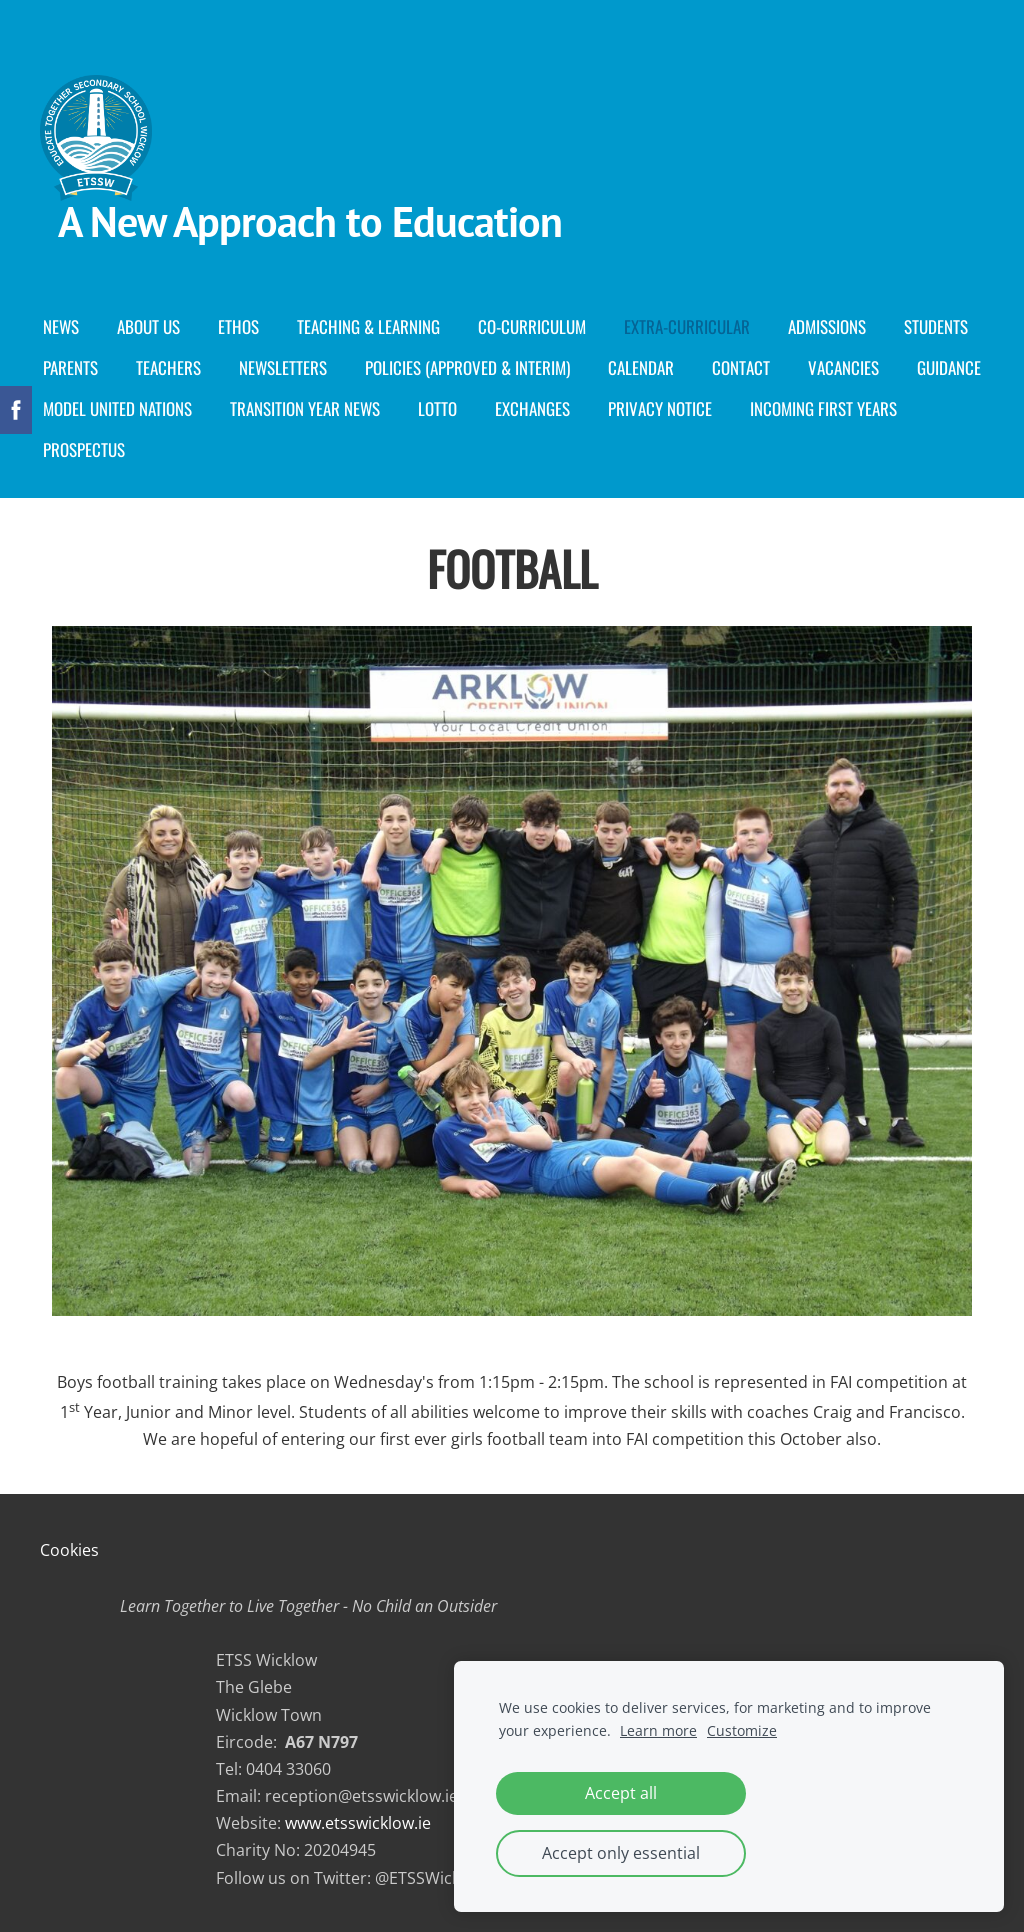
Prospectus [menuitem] (84, 449)
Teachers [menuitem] (168, 367)
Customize (742, 1730)
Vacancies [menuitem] (843, 367)
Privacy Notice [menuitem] (660, 408)
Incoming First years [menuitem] (823, 408)
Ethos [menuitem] (238, 326)
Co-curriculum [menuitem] (532, 326)
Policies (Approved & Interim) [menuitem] (467, 367)
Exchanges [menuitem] (532, 408)
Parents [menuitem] (70, 367)
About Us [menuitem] (148, 326)
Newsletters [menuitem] (283, 367)
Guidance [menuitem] (949, 367)
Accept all (621, 1793)
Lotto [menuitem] (437, 408)
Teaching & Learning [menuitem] (368, 326)
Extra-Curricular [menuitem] (687, 326)
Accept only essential (621, 1853)
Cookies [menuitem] (69, 1550)
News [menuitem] (61, 326)
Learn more (658, 1730)
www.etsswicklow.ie (358, 1823)
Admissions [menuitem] (827, 326)
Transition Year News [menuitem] (305, 408)
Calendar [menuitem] (641, 367)
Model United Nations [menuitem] (117, 408)
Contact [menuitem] (741, 367)
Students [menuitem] (936, 326)
